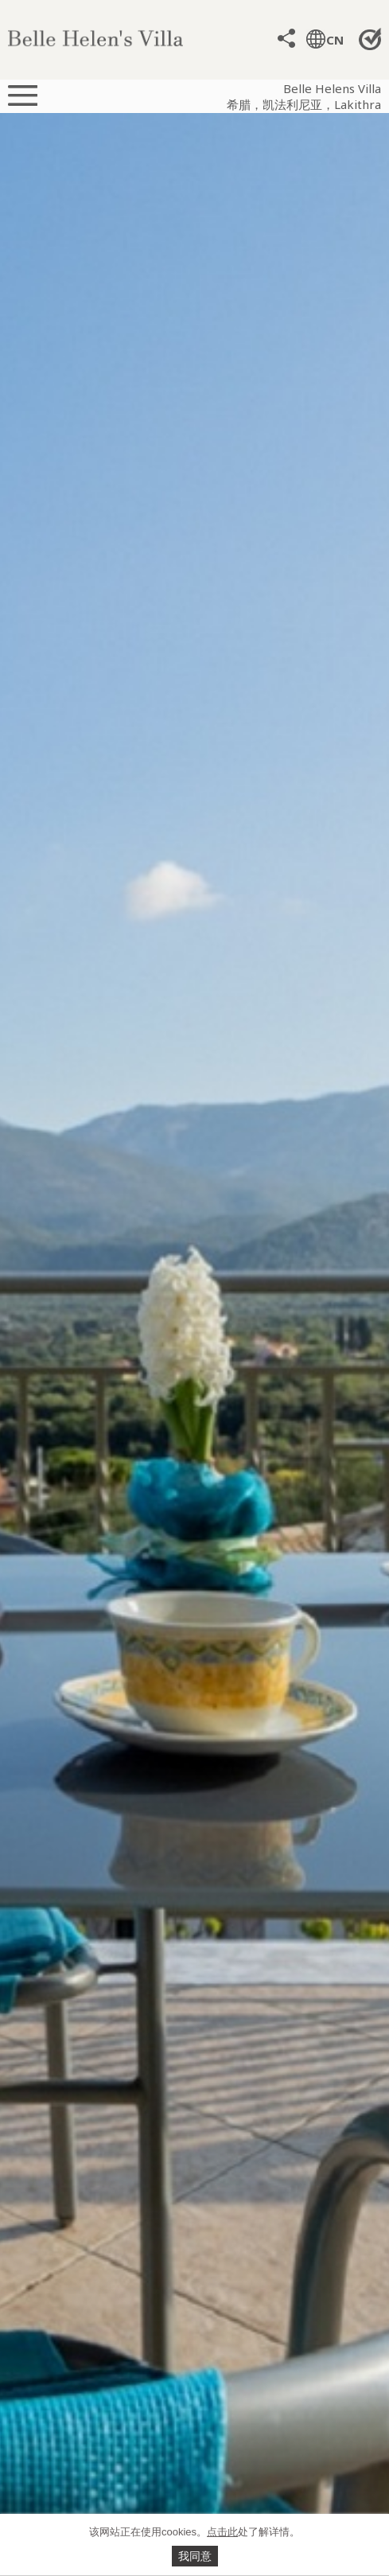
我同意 (195, 2556)
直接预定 (371, 38)
